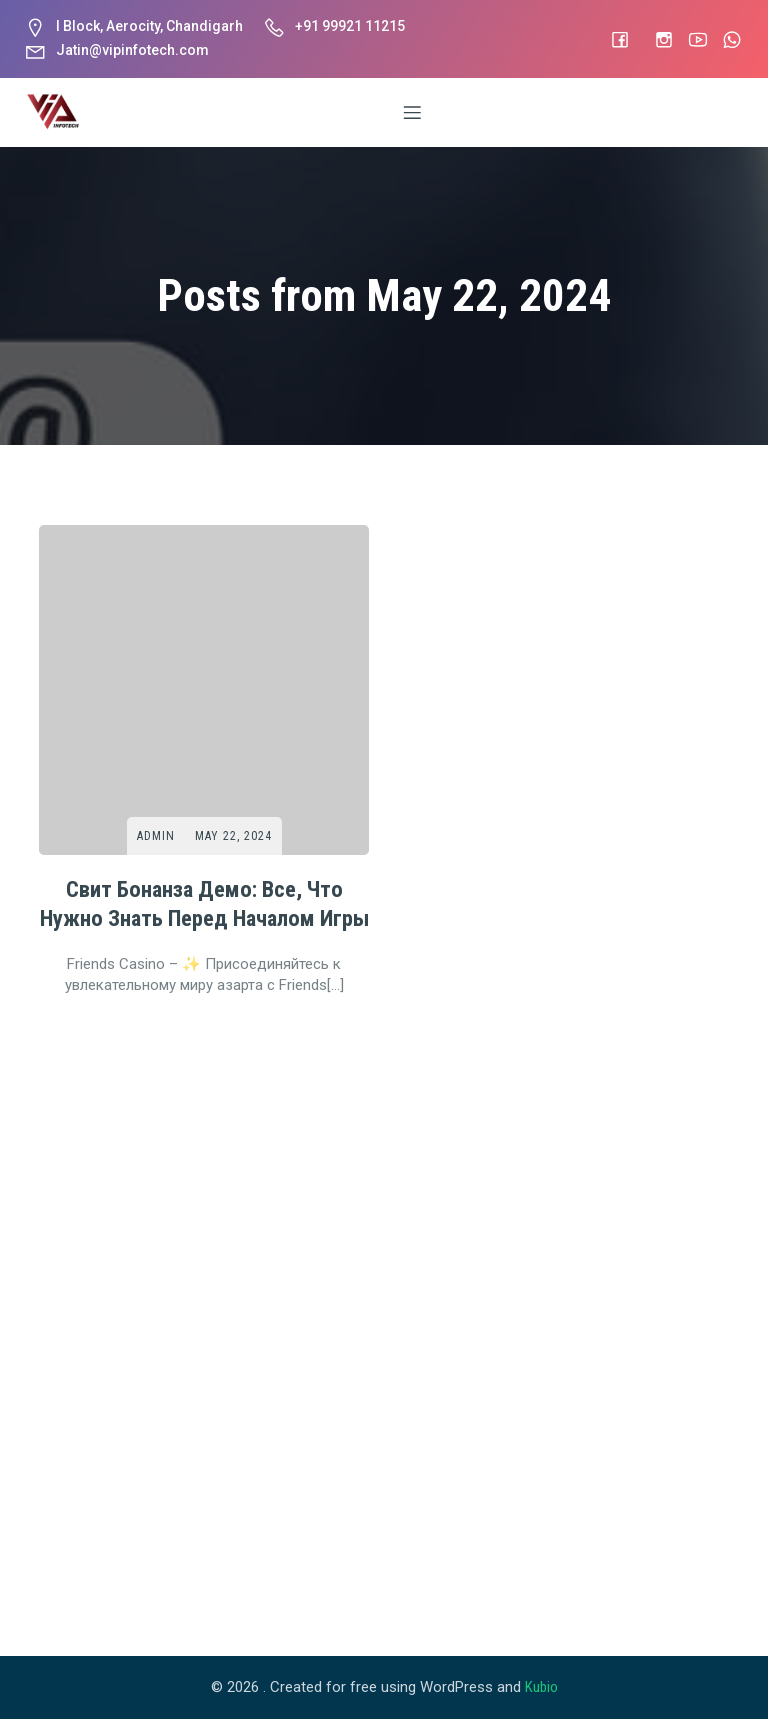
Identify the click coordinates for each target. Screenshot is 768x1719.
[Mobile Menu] (413, 112)
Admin (156, 836)
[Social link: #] (610, 39)
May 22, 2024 (233, 836)
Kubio (541, 1687)
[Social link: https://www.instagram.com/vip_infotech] (654, 39)
